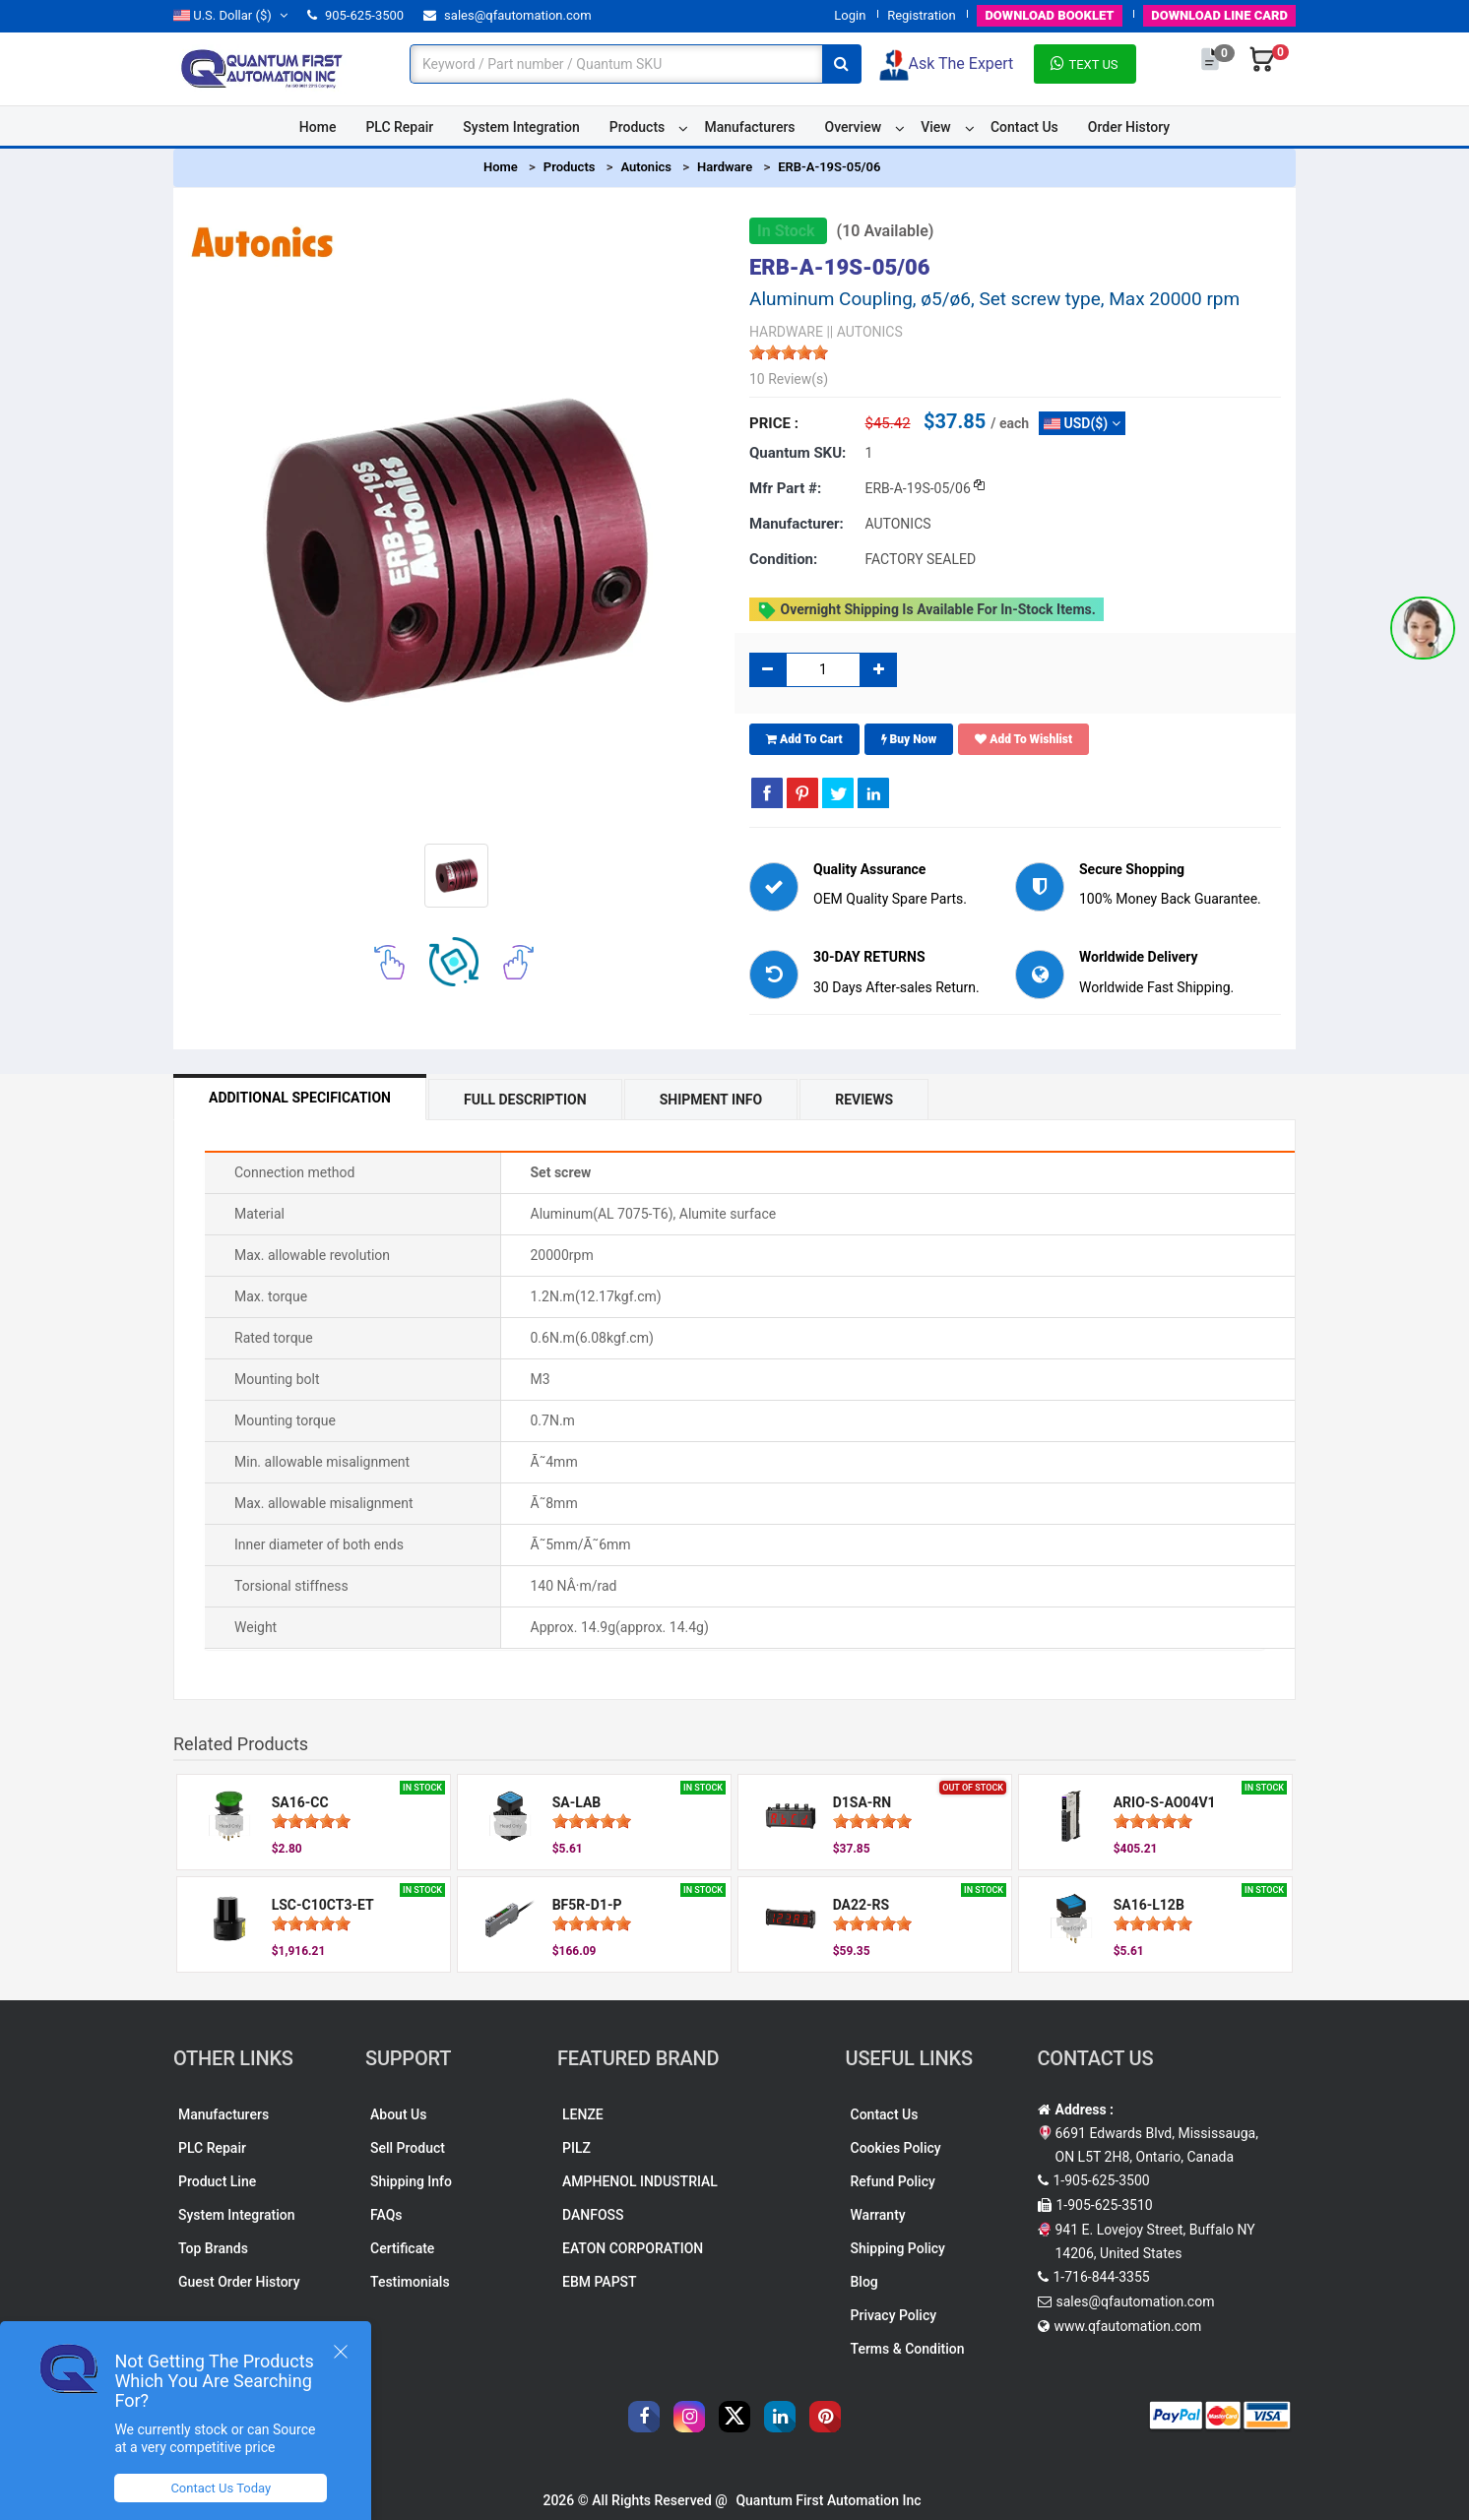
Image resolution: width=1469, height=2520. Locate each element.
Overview (853, 127)
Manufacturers (749, 127)
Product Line (217, 2181)
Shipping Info (411, 2181)
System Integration (521, 127)
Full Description (525, 1099)
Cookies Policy (896, 2148)
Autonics (645, 166)
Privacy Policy (894, 2315)
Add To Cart (804, 739)
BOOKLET (1049, 15)
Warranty (878, 2215)
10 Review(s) (788, 379)
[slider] (788, 352)
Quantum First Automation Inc (828, 2500)
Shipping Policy (898, 2248)
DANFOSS (593, 2215)
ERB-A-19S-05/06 (829, 166)
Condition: (783, 559)
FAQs (386, 2215)
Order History (1129, 127)
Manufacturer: (796, 524)
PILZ (576, 2148)
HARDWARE (786, 332)
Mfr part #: (785, 488)
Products (637, 127)
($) (230, 15)
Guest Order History (239, 2282)
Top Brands (213, 2248)
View (936, 127)
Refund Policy (893, 2181)
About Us (398, 2114)
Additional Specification (300, 1097)
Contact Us (1024, 127)
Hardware (724, 166)
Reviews (864, 1099)
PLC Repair (399, 127)
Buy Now (909, 739)
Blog (864, 2282)
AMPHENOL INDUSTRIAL (640, 2181)
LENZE (583, 2114)
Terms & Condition (908, 2349)
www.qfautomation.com (1128, 2326)
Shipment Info (711, 1099)
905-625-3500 (355, 15)
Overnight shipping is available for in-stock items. (926, 610)
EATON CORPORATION (632, 2248)
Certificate (402, 2248)
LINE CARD (1219, 15)
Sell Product (407, 2148)
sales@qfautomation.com (507, 15)
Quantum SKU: (797, 453)
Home (318, 127)
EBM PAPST (599, 2282)
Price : (773, 423)
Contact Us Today (220, 2488)
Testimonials (410, 2282)
